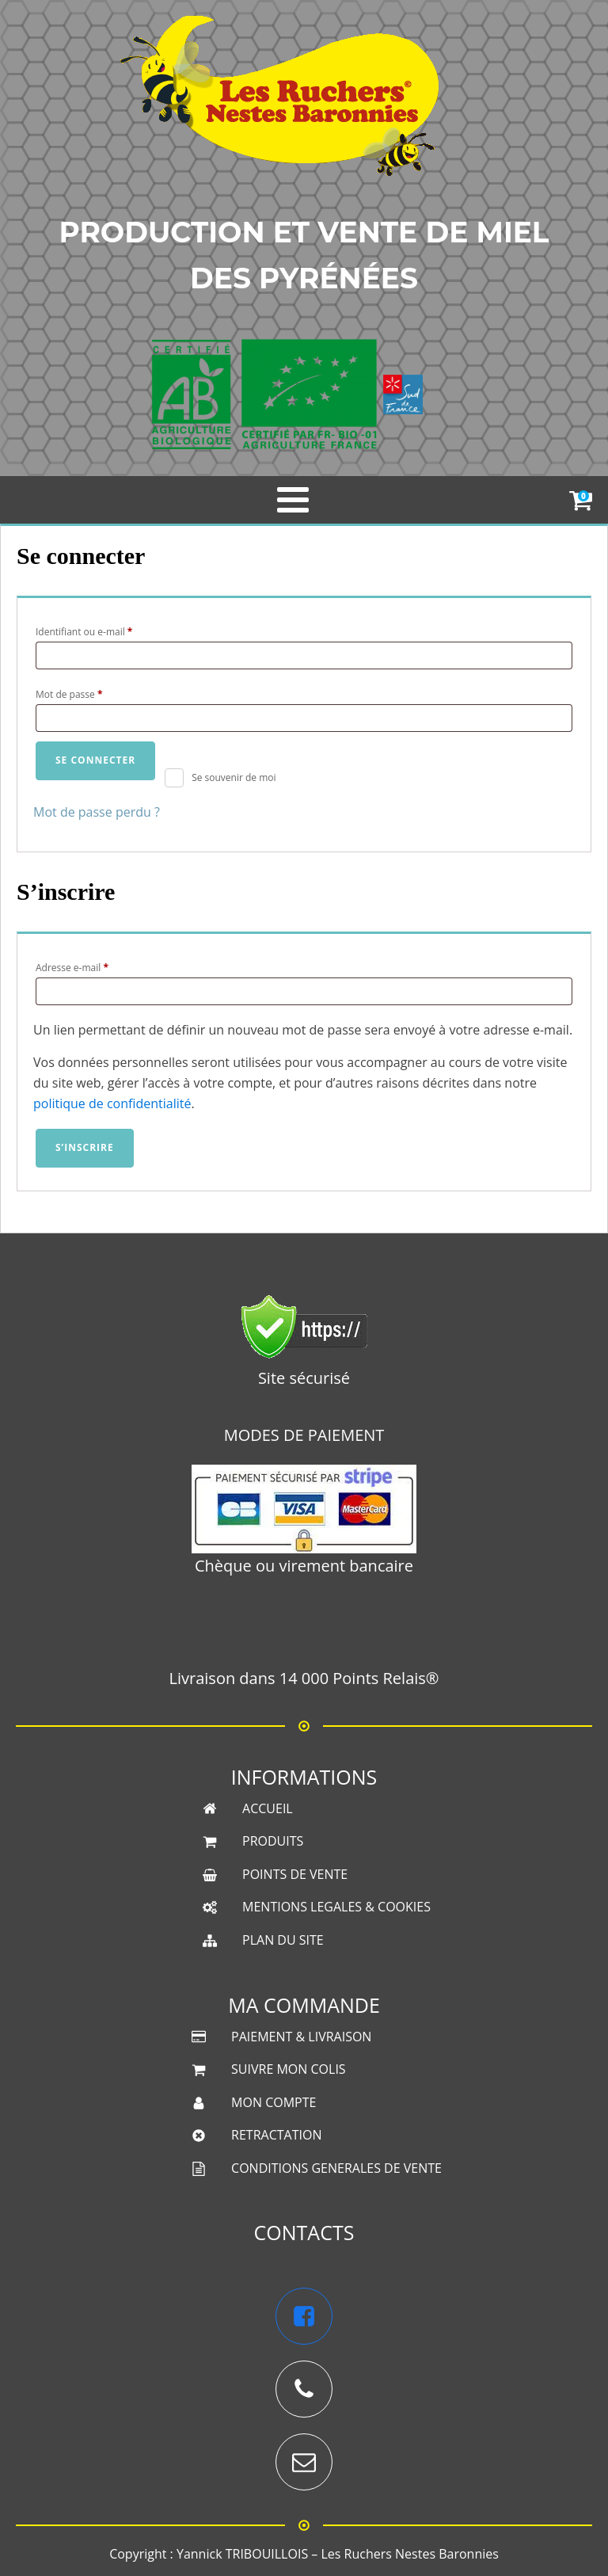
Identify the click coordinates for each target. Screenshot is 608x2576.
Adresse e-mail (96, 966)
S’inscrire (84, 1147)
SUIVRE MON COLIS (288, 2013)
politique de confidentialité (112, 1103)
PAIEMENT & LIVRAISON (301, 1981)
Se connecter (95, 760)
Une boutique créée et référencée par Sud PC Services (304, 2533)
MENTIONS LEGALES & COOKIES (336, 1851)
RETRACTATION (276, 2079)
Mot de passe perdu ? (96, 812)
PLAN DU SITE (283, 1884)
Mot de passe (93, 693)
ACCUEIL (267, 1753)
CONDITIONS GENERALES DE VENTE (336, 2112)
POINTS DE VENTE (295, 1818)
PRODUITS (272, 1785)
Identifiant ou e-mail (108, 630)
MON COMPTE (273, 2047)
